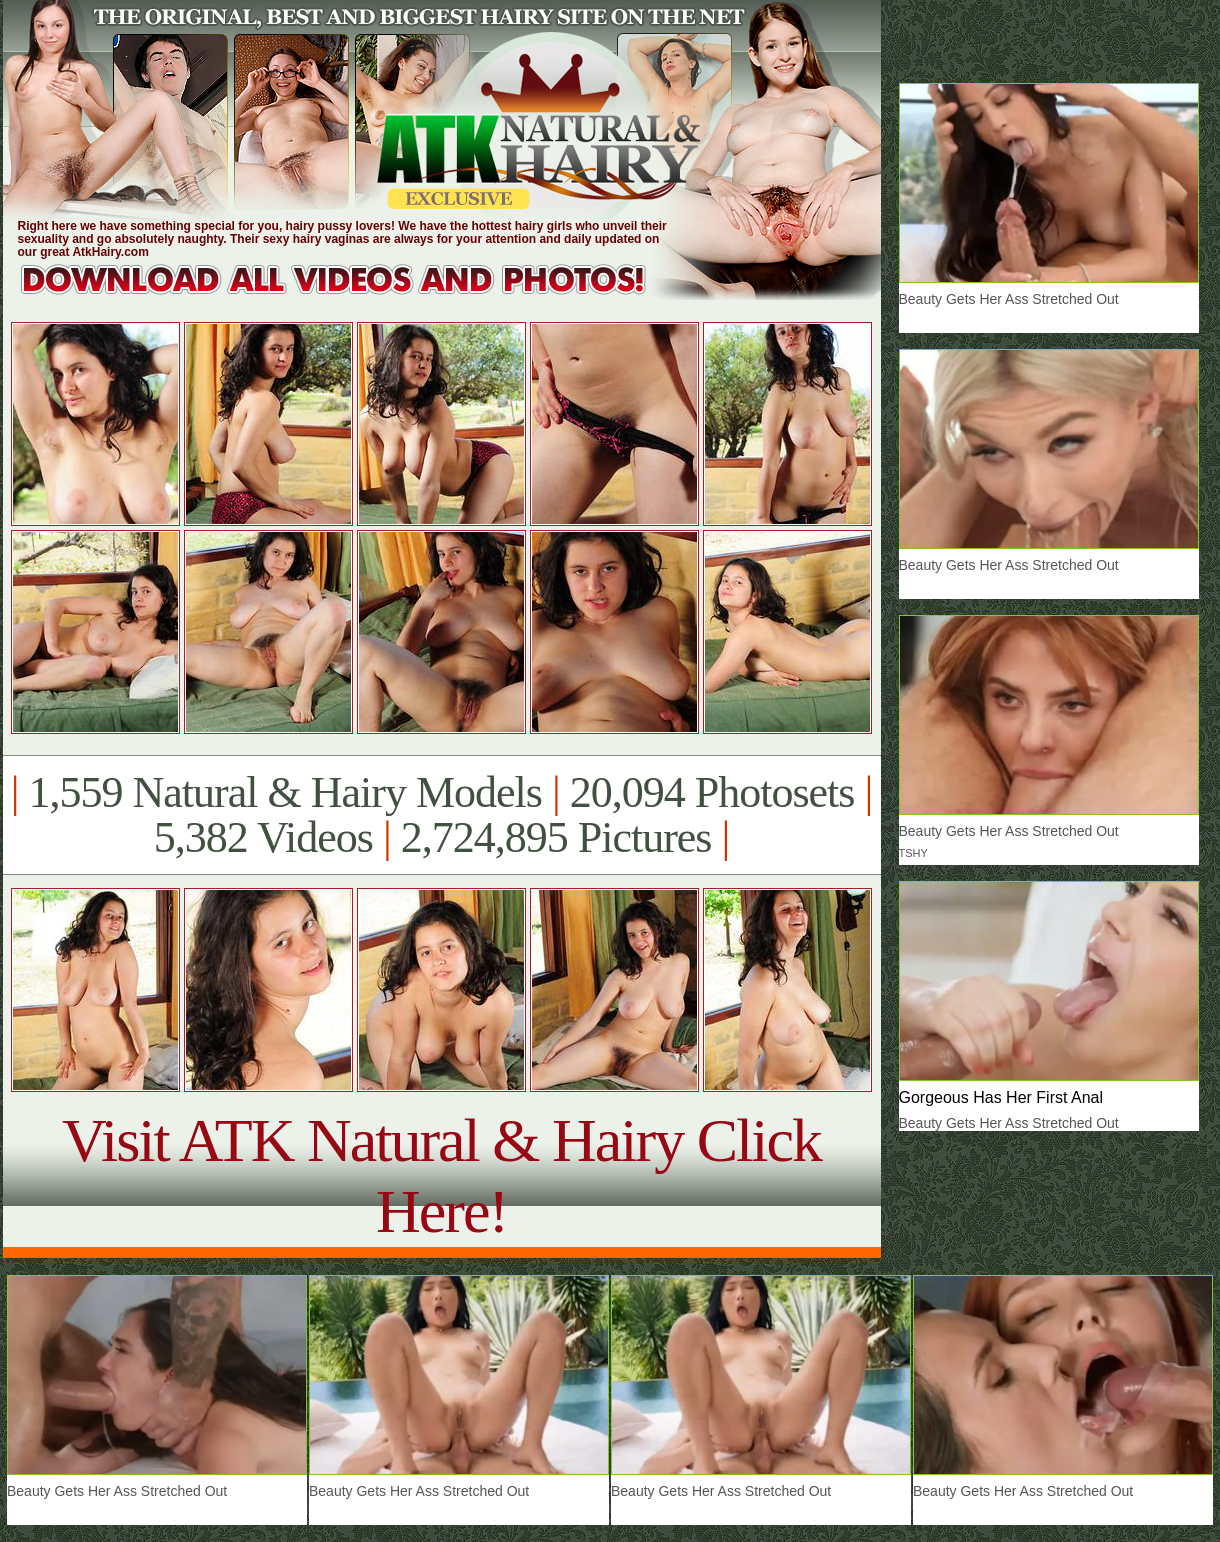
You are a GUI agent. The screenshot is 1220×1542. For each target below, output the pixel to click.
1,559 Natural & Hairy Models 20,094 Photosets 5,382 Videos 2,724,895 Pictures (441, 815)
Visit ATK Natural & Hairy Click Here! (441, 1175)
